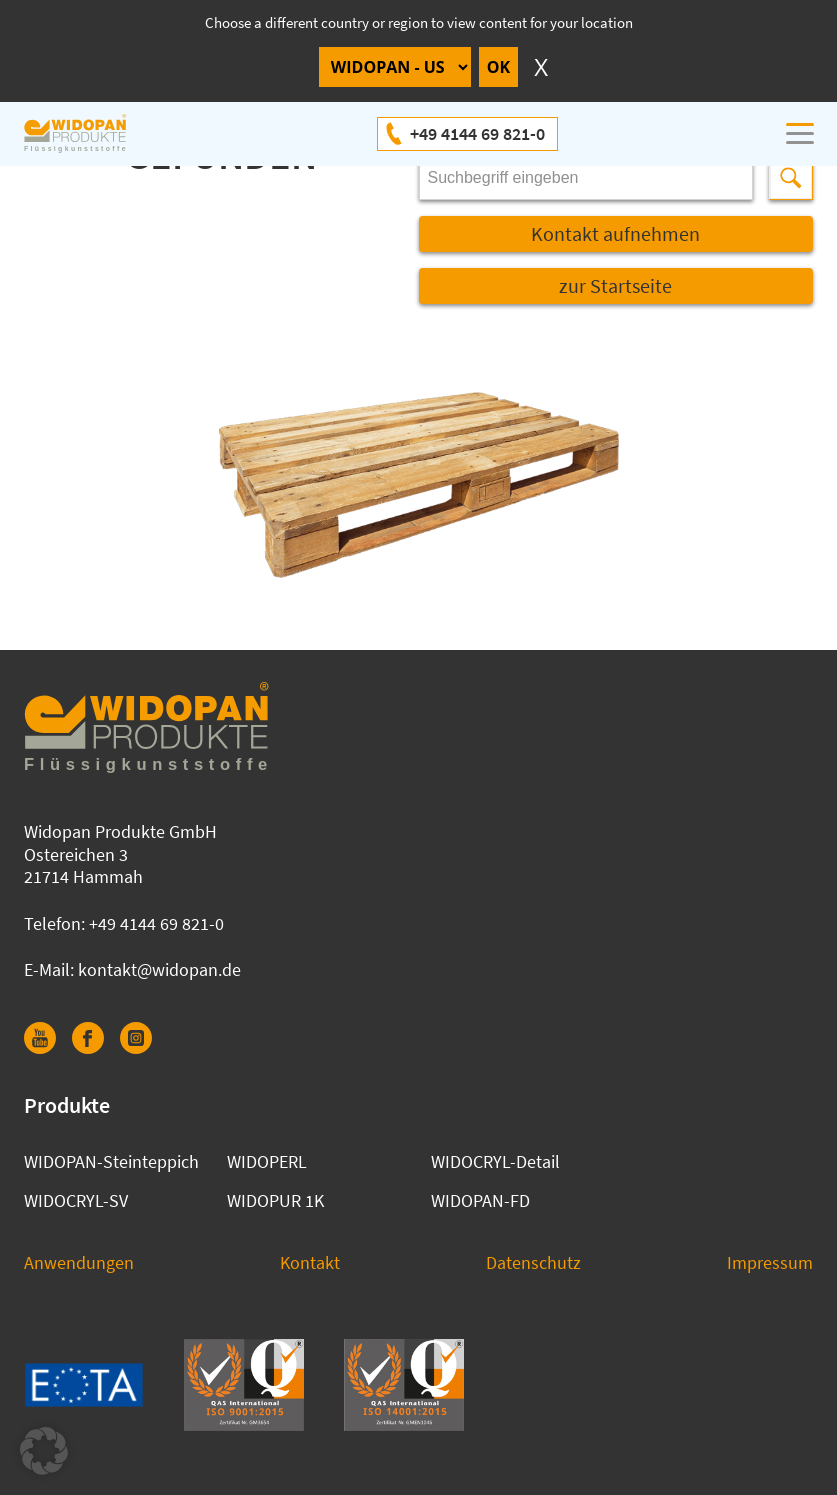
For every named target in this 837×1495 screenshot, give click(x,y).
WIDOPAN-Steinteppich (111, 1161)
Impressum (770, 1262)
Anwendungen (79, 1262)
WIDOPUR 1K (275, 1200)
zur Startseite (615, 285)
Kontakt (310, 1262)
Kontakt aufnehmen (615, 233)
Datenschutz (533, 1262)
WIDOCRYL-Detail (495, 1161)
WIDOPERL (267, 1161)
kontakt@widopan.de (159, 969)
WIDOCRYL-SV (76, 1200)
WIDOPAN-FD (480, 1200)
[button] (44, 1451)
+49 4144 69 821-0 (477, 133)
